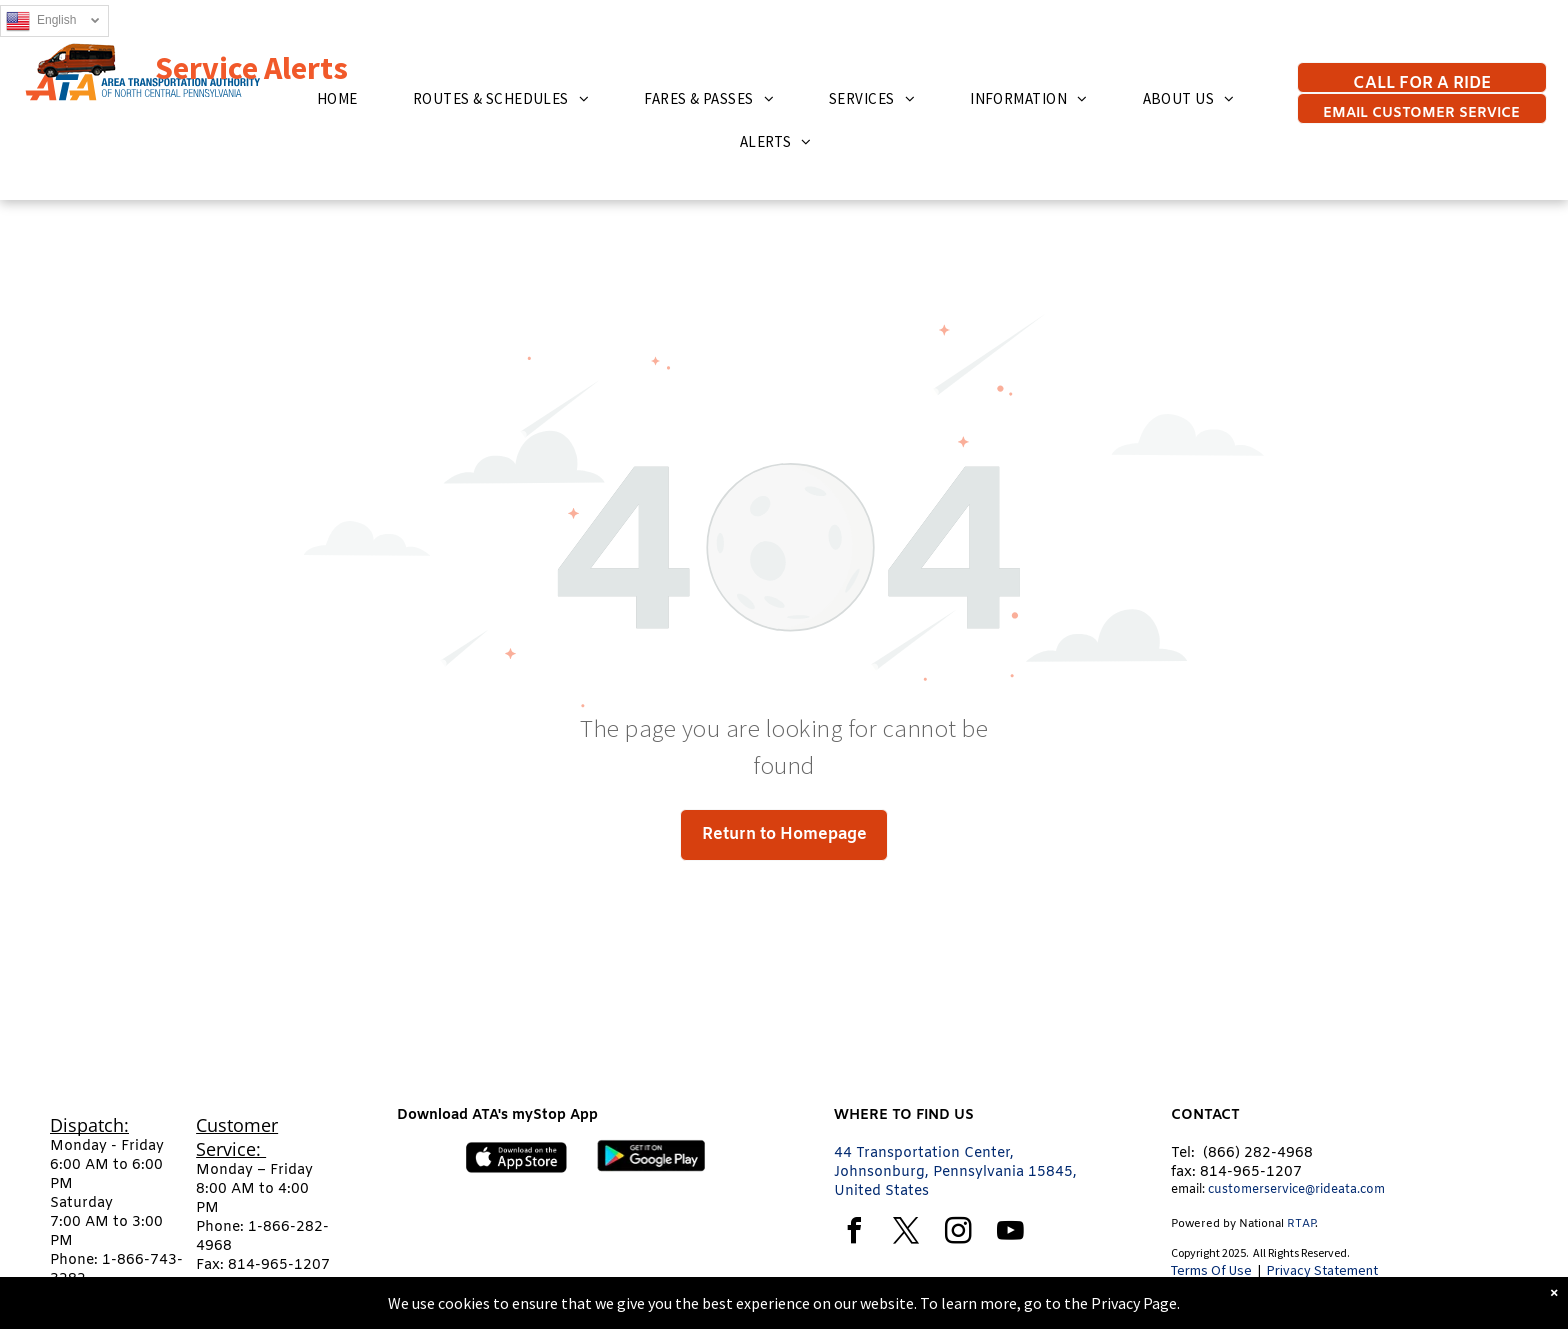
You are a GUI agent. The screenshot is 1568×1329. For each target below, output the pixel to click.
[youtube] (1010, 1233)
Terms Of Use (1211, 1270)
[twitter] (906, 1233)
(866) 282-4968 (1258, 1153)
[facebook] (854, 1233)
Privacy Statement (1322, 1270)
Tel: (1183, 1153)
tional (1269, 1224)
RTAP (1301, 1224)
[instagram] (958, 1233)
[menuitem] (345, 98)
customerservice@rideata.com (1296, 1190)
